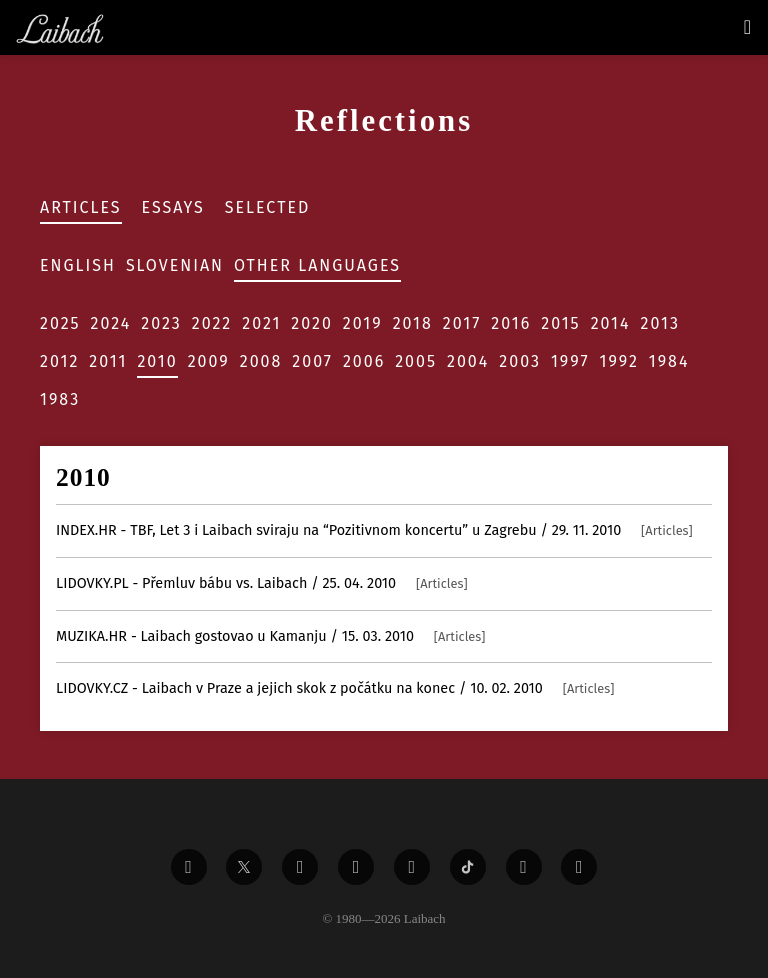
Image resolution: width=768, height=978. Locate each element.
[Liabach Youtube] (356, 867)
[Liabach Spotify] (524, 867)
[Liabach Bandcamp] (579, 867)
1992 (619, 361)
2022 (212, 323)
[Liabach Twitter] (244, 867)
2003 (520, 361)
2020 (312, 323)
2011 (108, 361)
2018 (413, 323)
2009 (209, 361)
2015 (560, 323)
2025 (60, 323)
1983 (60, 399)
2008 (261, 361)
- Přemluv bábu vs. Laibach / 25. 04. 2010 (262, 583)
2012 (59, 361)
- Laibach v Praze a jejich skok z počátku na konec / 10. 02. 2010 (335, 688)
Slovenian (175, 265)
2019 (363, 323)
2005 (416, 361)
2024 (111, 323)
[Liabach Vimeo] (300, 867)
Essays (173, 207)
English (78, 265)
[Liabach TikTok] (468, 867)
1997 (570, 361)
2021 (261, 323)
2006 (364, 361)
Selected (268, 207)
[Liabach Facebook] (189, 867)
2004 (468, 361)
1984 (669, 361)
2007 (312, 361)
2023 (161, 323)
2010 (157, 361)
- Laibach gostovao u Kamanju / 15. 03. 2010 (270, 636)
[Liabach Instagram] (412, 867)
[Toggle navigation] (747, 27)
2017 (462, 323)
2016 (511, 323)
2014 (611, 323)
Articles (81, 207)
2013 (660, 323)
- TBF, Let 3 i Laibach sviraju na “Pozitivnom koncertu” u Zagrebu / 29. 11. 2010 (374, 530)
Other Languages (317, 265)
